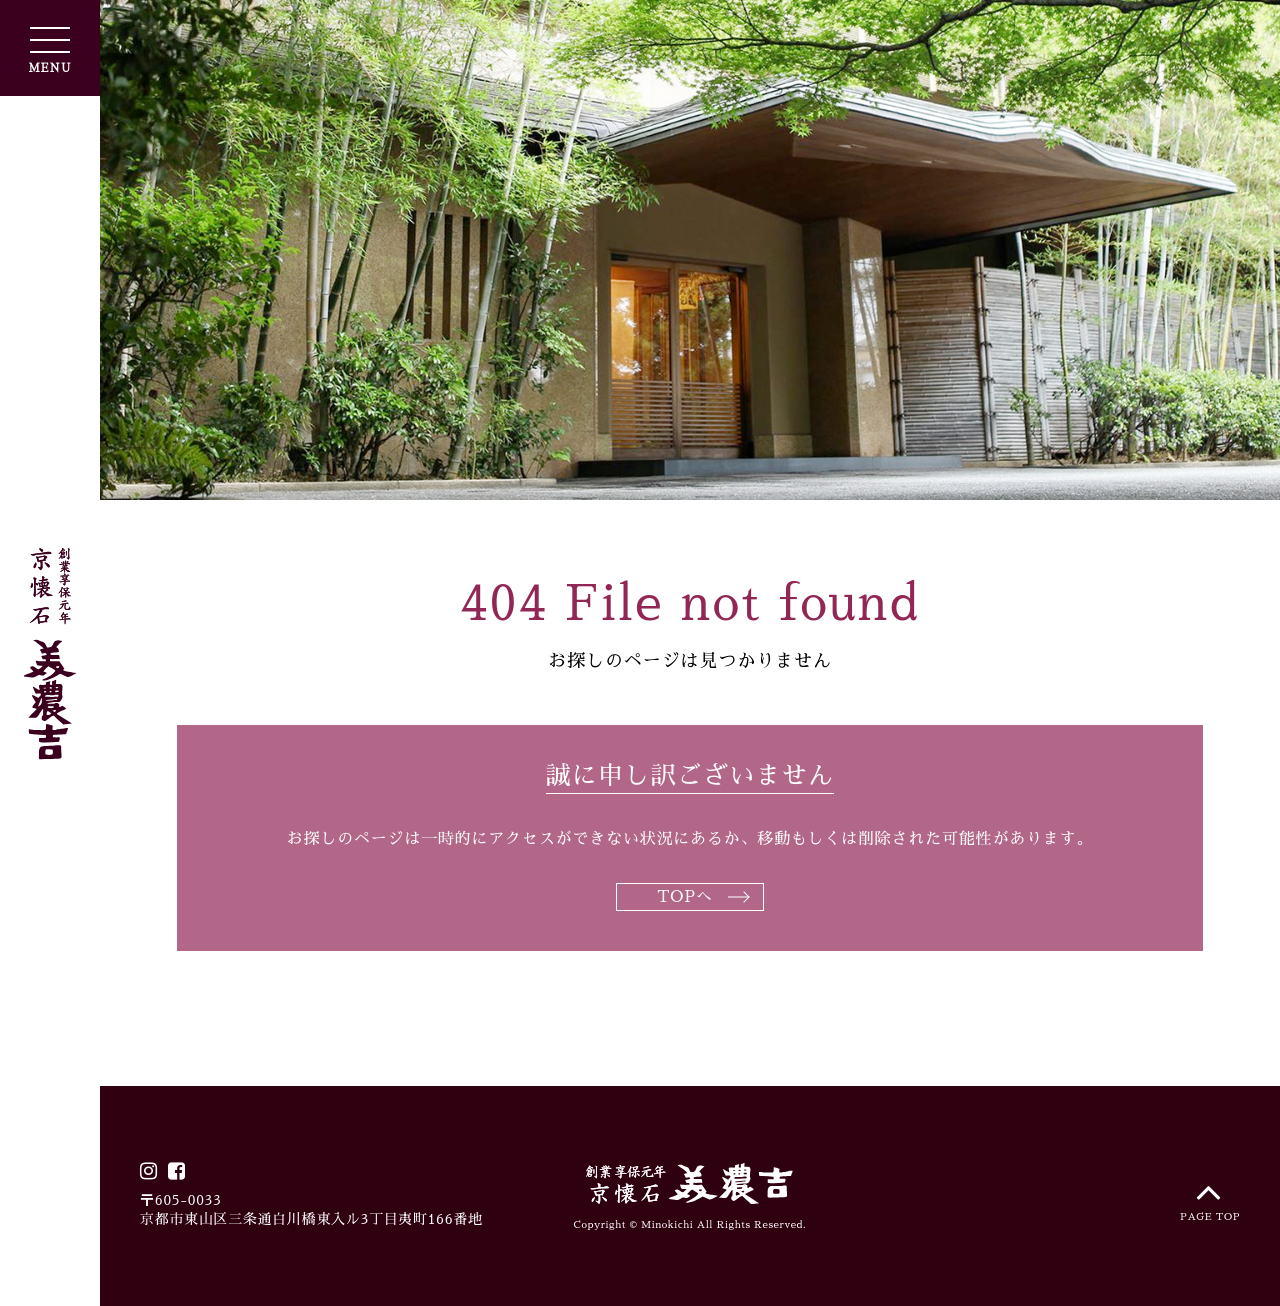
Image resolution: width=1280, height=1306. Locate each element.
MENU (49, 51)
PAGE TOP (1210, 1196)
